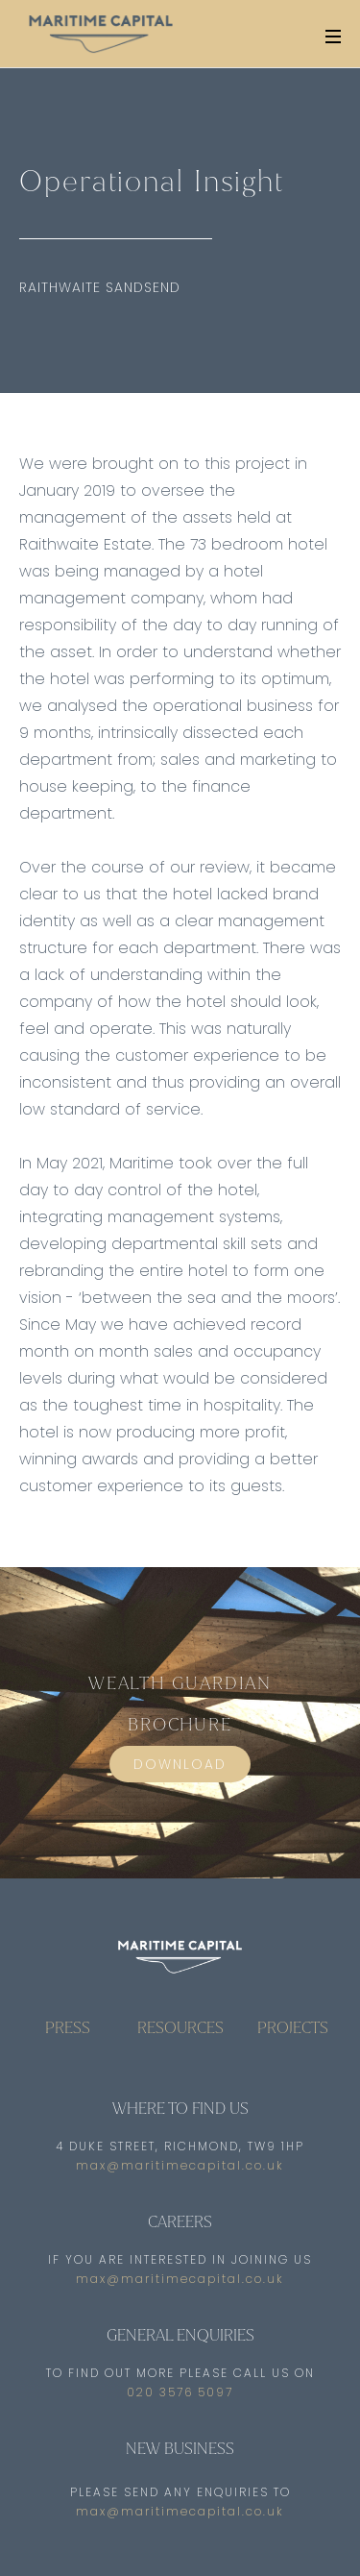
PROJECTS (292, 2028)
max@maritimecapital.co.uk (180, 2165)
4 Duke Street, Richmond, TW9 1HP (180, 2146)
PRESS (67, 2028)
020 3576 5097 (180, 2392)
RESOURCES (180, 2028)
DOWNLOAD (179, 1764)
